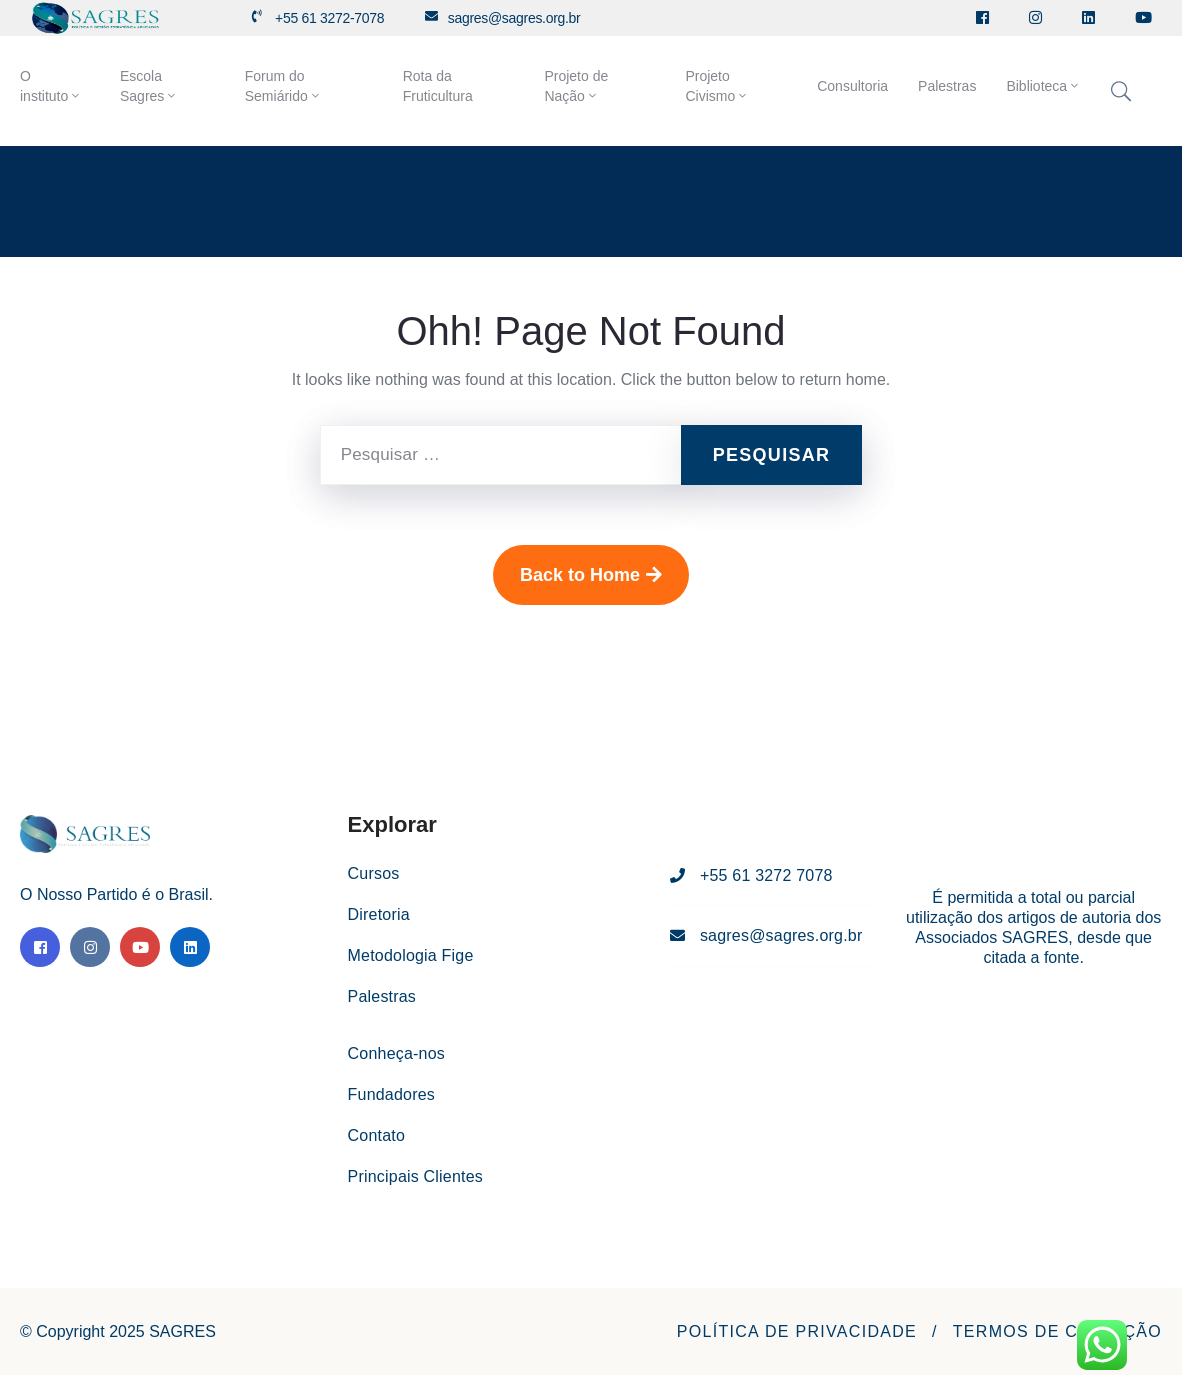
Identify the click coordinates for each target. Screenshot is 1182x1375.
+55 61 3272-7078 (329, 18)
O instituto (51, 86)
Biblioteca (1043, 86)
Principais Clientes (415, 1176)
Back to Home (591, 575)
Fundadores (391, 1094)
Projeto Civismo (717, 86)
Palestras (947, 86)
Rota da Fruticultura (438, 86)
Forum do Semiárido (283, 86)
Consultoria (852, 86)
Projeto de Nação (576, 86)
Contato (376, 1135)
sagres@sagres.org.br (514, 18)
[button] (797, 1332)
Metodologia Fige (411, 955)
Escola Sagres (149, 86)
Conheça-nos (396, 1053)
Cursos (374, 873)
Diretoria (379, 914)
